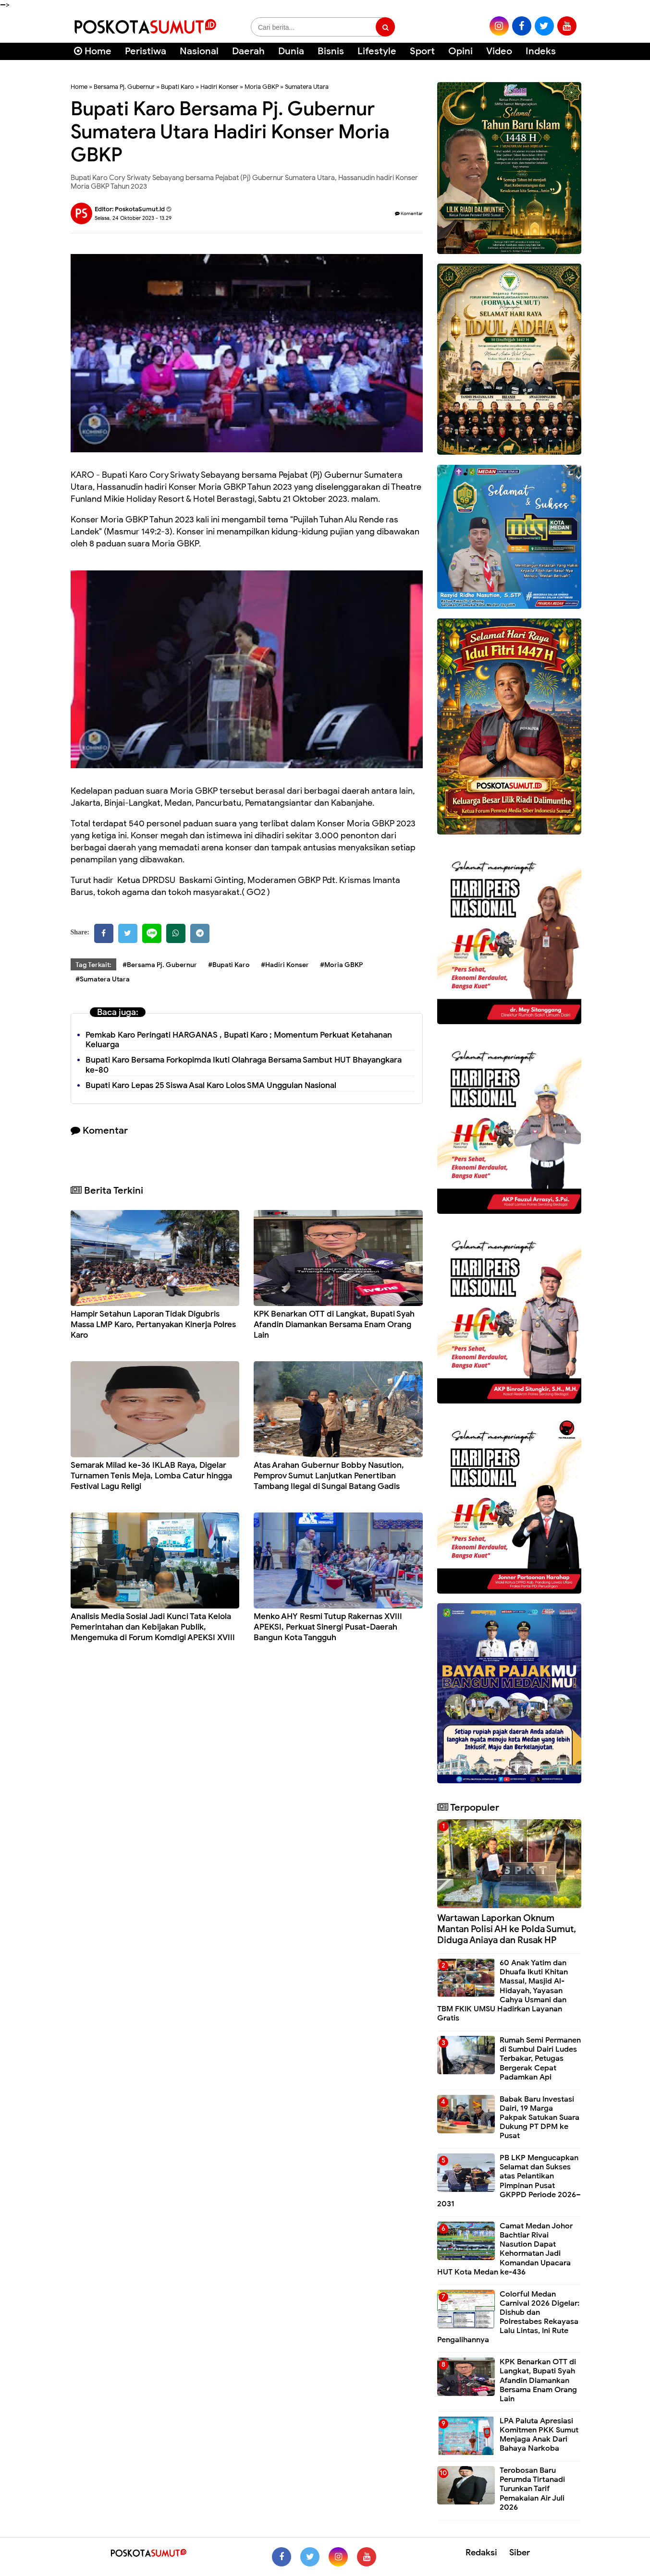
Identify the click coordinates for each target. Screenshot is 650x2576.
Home (92, 51)
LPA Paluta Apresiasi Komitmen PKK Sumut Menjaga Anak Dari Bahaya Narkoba (539, 2435)
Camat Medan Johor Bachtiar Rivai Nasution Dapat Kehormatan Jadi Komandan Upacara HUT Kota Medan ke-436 (505, 2249)
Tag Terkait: (93, 965)
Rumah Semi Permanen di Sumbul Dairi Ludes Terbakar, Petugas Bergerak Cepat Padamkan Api (540, 2058)
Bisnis (331, 51)
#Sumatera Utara (102, 979)
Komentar (409, 213)
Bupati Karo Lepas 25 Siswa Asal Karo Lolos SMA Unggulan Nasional (211, 1085)
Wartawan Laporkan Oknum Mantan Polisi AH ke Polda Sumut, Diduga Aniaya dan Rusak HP (506, 1929)
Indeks (541, 51)
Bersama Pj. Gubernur (124, 87)
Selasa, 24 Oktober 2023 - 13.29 (133, 218)
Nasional (199, 51)
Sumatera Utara (307, 87)
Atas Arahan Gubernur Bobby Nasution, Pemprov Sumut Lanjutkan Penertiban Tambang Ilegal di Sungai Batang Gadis (329, 1475)
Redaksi (481, 2552)
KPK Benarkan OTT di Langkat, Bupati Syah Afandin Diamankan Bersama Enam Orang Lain (334, 1324)
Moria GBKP (262, 87)
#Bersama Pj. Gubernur (160, 965)
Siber (519, 2552)
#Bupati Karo (229, 965)
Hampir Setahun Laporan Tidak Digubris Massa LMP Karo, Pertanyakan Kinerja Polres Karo (153, 1324)
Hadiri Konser (219, 87)
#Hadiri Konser (285, 965)
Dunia (291, 51)
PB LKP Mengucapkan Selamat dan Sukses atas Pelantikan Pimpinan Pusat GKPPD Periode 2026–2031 (509, 2181)
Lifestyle (376, 51)
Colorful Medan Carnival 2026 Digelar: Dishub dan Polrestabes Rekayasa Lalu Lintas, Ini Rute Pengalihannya (508, 2317)
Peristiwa (145, 51)
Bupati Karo (177, 87)
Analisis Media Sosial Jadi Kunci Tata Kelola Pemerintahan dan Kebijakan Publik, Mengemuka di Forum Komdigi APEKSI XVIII (153, 1627)
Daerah (248, 51)
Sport (422, 51)
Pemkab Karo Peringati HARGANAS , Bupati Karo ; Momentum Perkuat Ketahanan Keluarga (239, 1040)
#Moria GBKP (341, 965)
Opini (460, 51)
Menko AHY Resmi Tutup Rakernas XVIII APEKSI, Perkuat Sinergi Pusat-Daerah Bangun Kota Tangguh (328, 1627)
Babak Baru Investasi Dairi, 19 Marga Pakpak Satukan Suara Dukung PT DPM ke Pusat (539, 2117)
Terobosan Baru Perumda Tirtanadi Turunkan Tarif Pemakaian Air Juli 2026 (532, 2489)
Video (499, 51)
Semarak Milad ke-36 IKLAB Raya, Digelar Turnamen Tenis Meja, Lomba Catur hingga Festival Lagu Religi (151, 1475)
